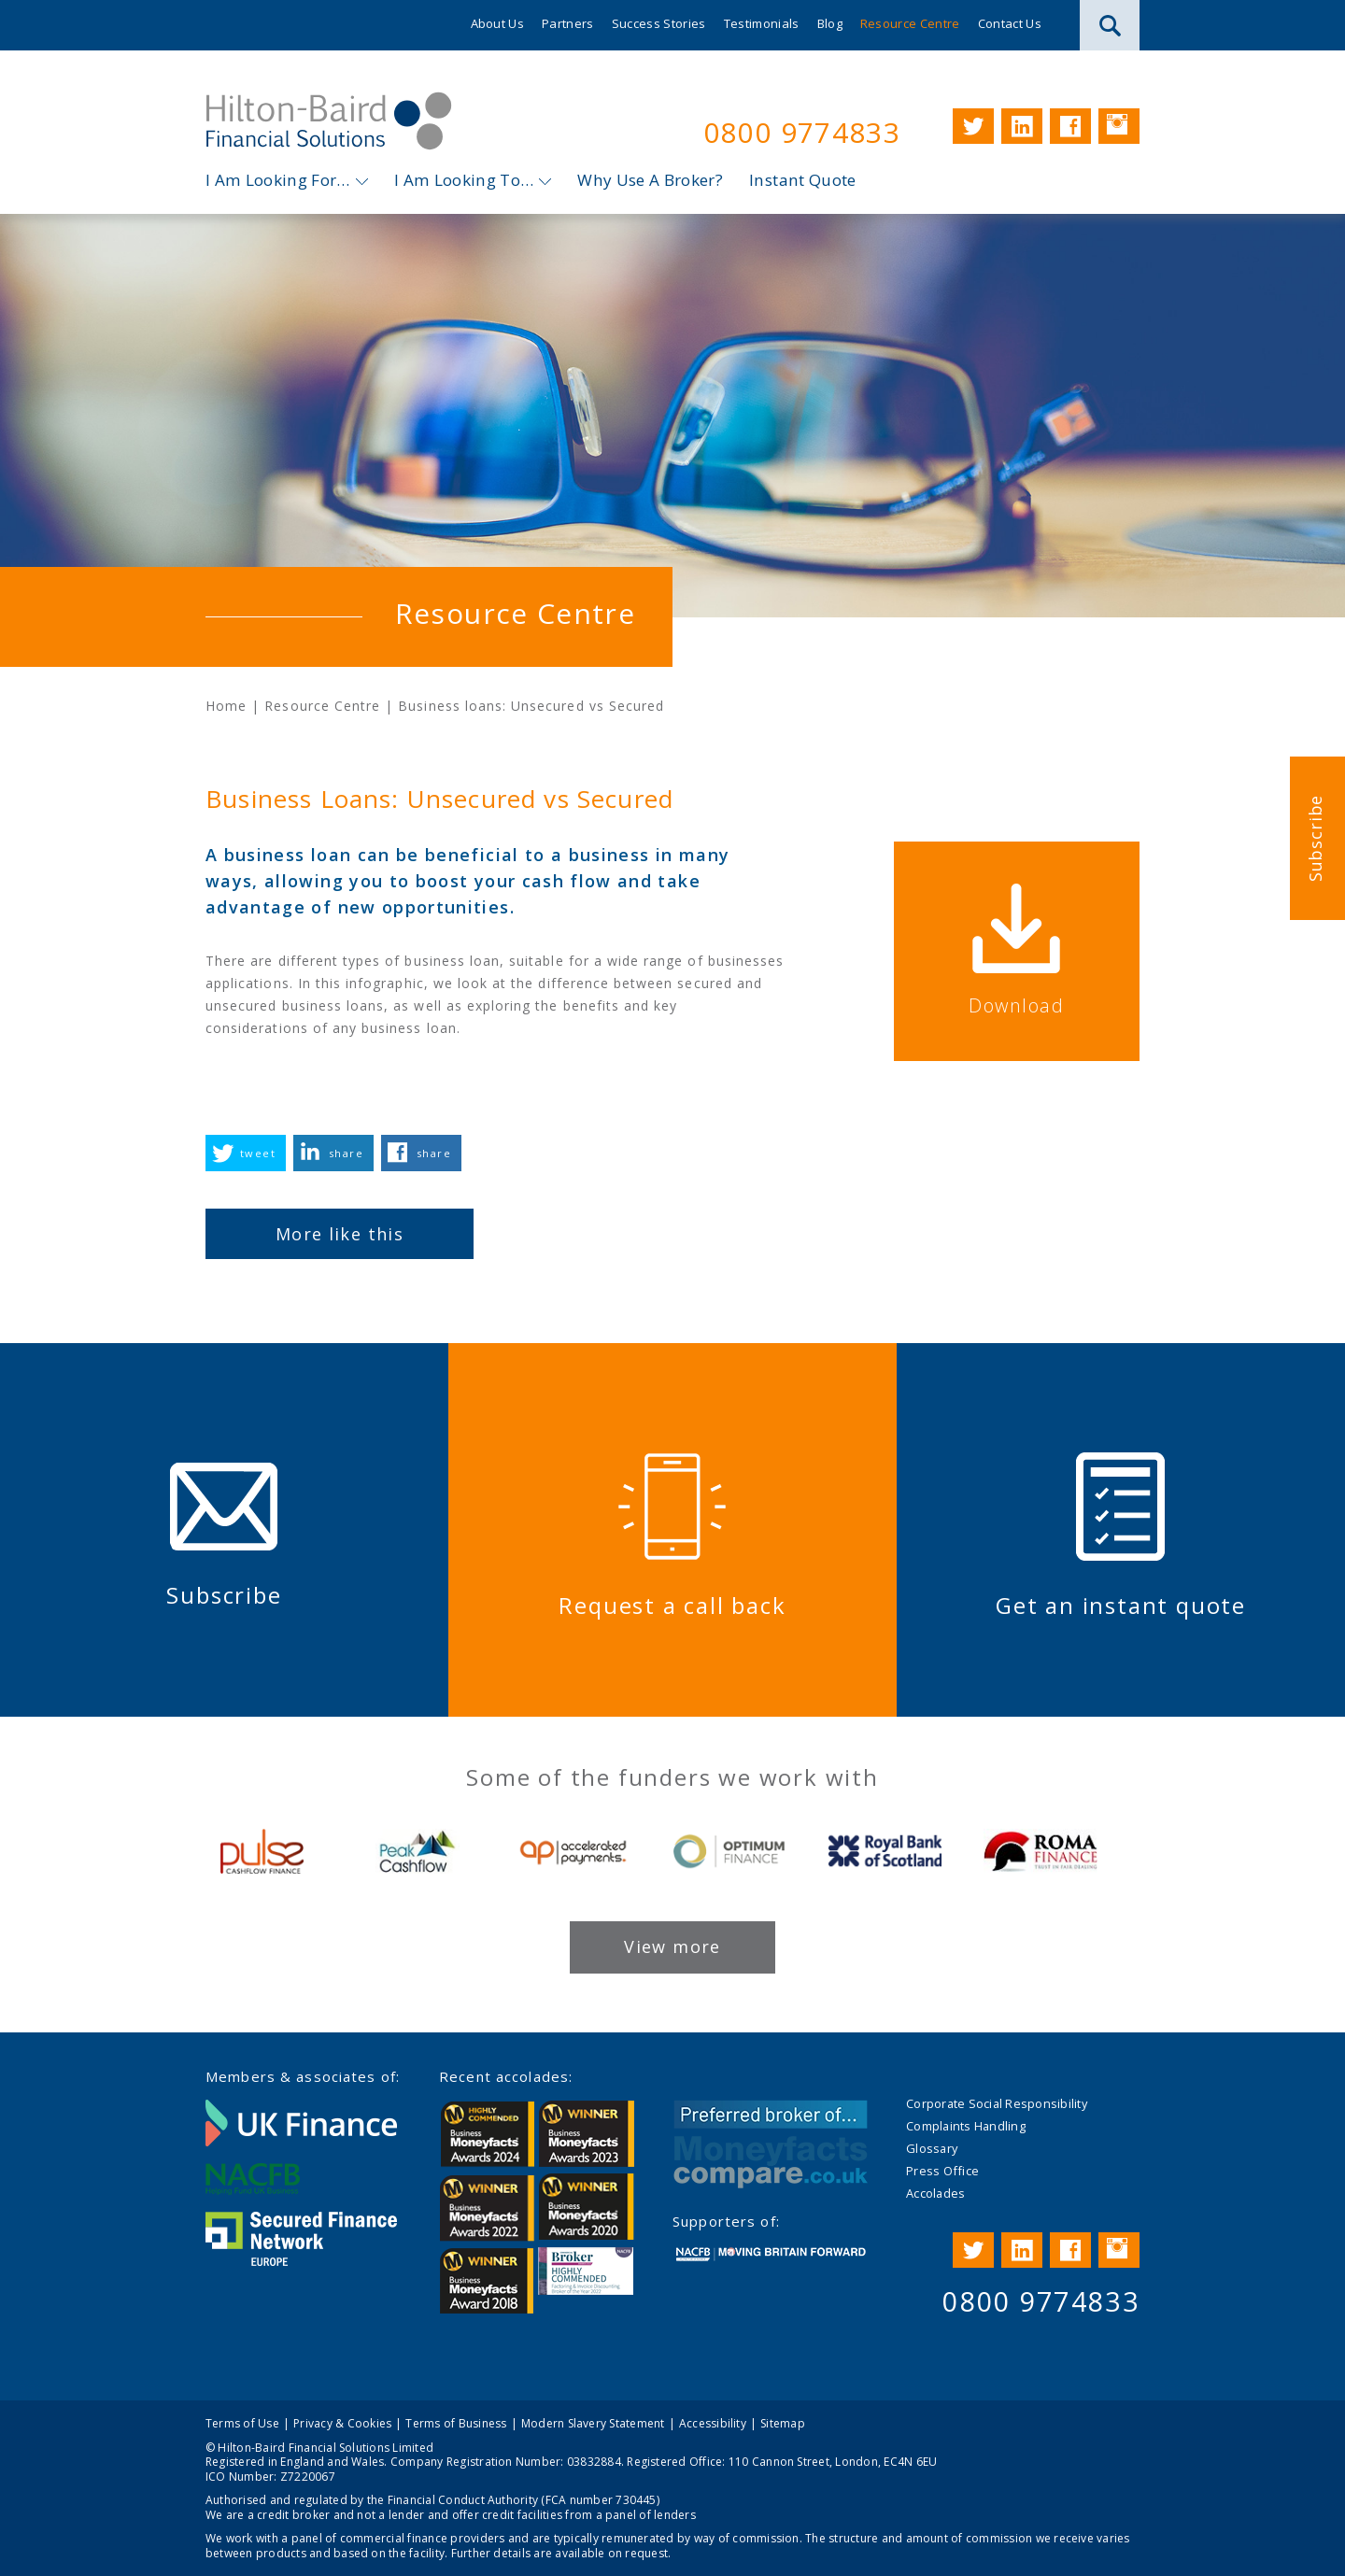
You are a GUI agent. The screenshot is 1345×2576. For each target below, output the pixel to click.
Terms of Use (242, 2422)
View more (672, 1946)
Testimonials (762, 23)
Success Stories (659, 23)
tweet (258, 1153)
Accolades (935, 2193)
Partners (568, 23)
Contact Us (1009, 23)
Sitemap (782, 2422)
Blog (829, 23)
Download (1025, 1005)
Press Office (942, 2170)
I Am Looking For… (277, 180)
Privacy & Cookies (342, 2422)
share (346, 1153)
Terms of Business (455, 2422)
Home (226, 706)
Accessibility (712, 2422)
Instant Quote (802, 180)
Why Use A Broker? (650, 180)
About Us (498, 23)
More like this (340, 1234)
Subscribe (1315, 838)
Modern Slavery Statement (593, 2422)
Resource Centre (910, 23)
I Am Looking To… (463, 180)
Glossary (931, 2148)
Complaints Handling (966, 2125)
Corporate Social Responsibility (996, 2103)
